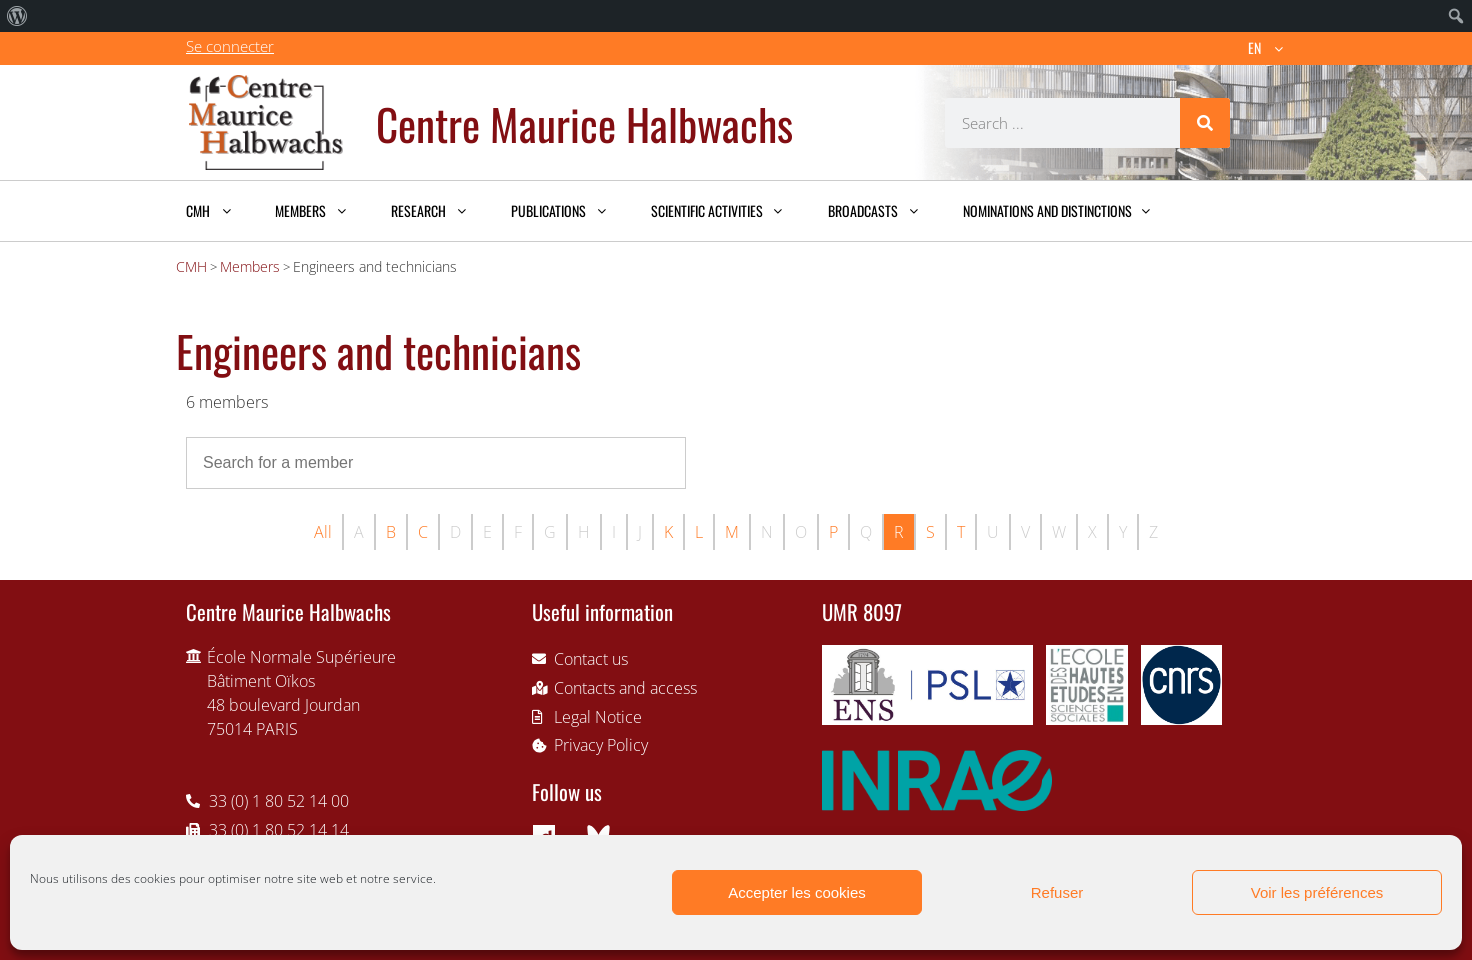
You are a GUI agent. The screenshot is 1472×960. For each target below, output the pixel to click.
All (323, 532)
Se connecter (230, 46)
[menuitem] (17, 16)
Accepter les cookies (797, 892)
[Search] (1205, 123)
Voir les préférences (1317, 892)
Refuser (1057, 892)
